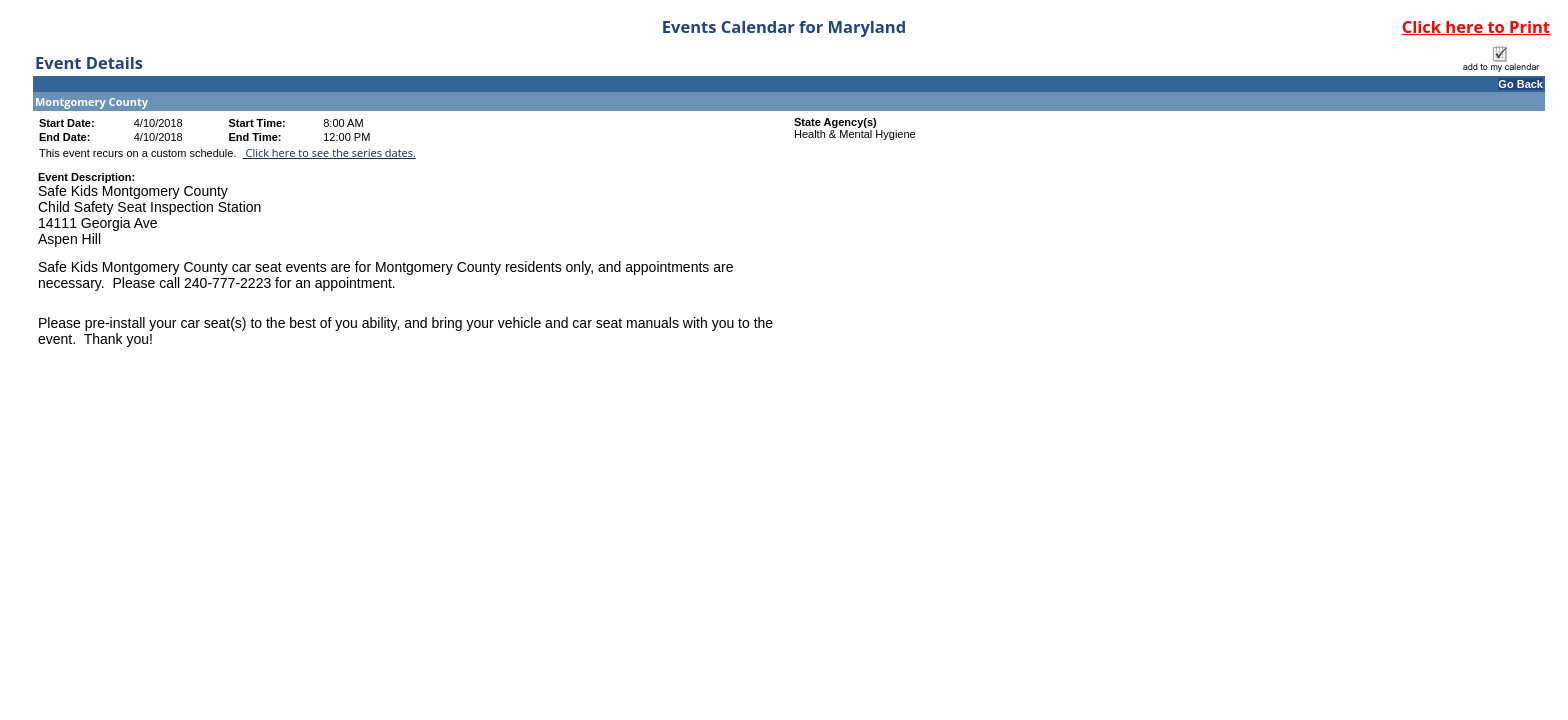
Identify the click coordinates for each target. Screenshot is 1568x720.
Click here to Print (1476, 26)
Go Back (1520, 84)
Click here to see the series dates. (329, 152)
